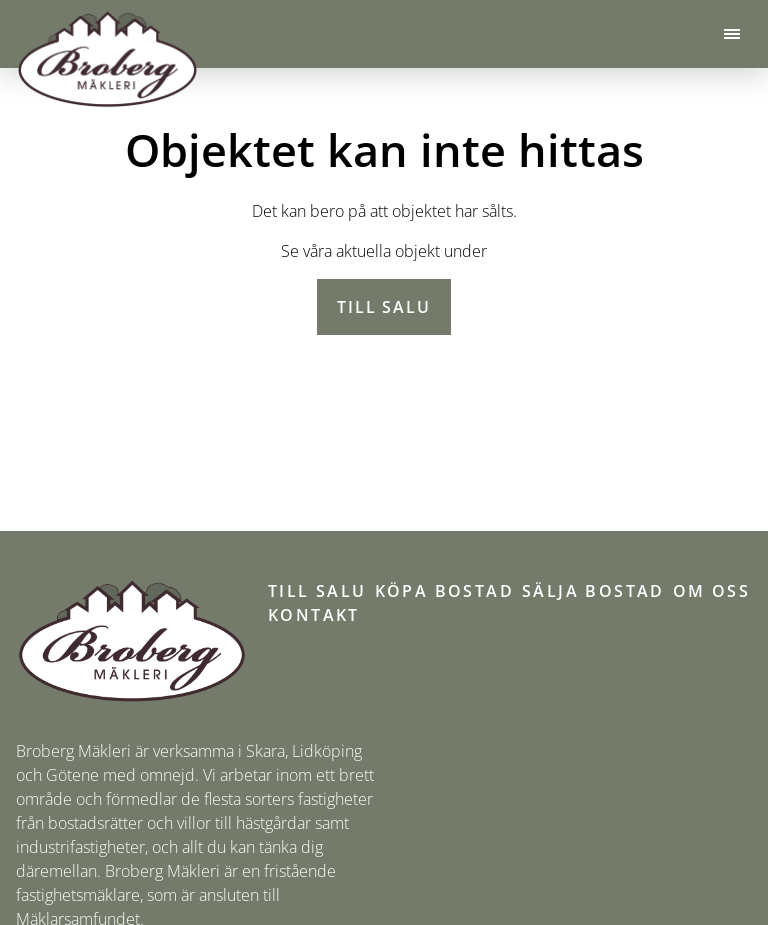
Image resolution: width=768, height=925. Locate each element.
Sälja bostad (593, 591)
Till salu (384, 307)
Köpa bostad (444, 591)
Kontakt (314, 615)
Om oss (711, 591)
